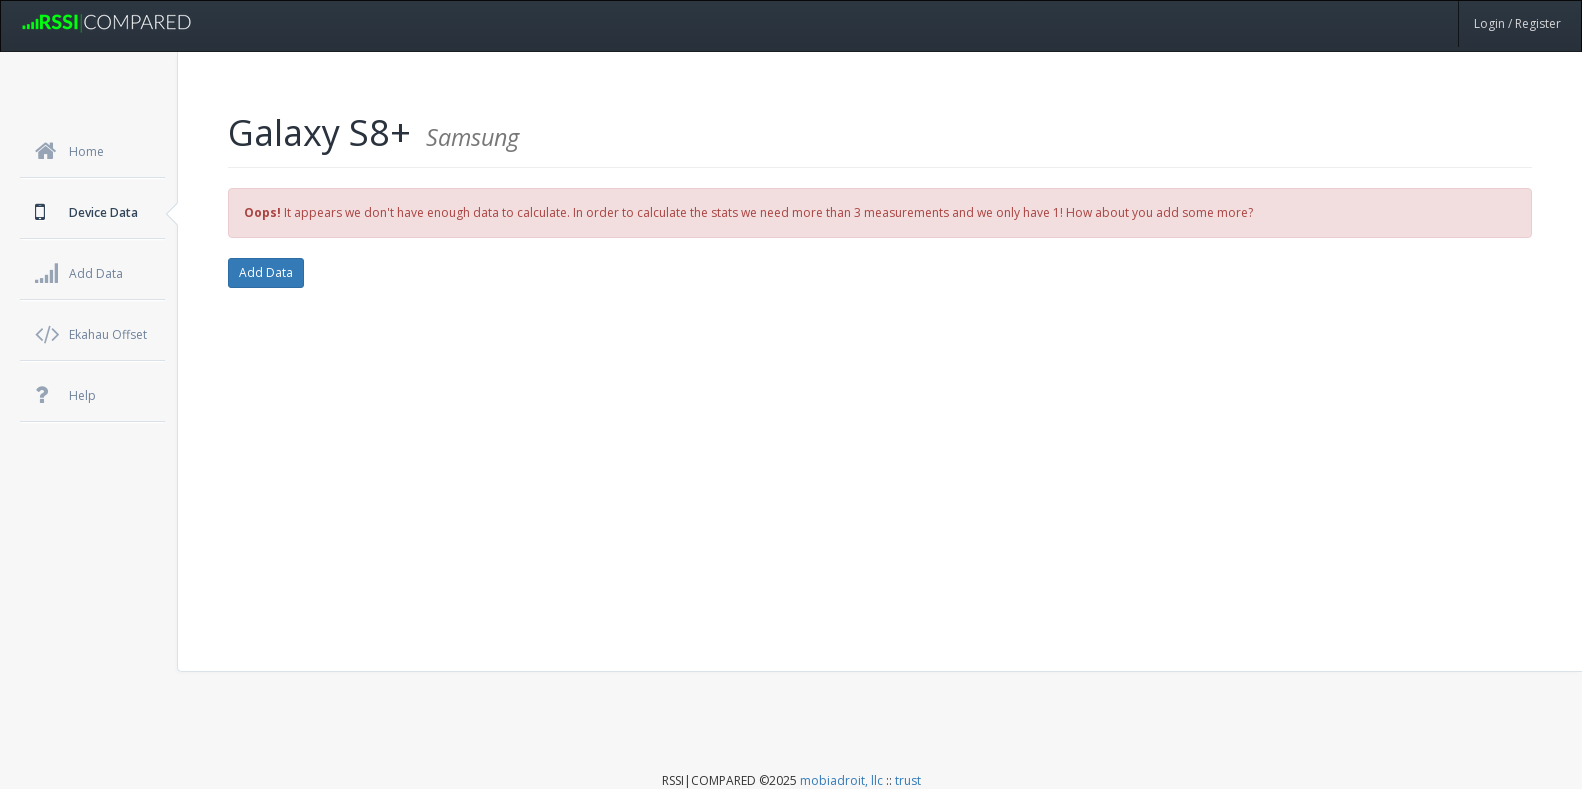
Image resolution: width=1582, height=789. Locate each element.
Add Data (266, 272)
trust (908, 780)
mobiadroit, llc (841, 780)
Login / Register (1517, 23)
